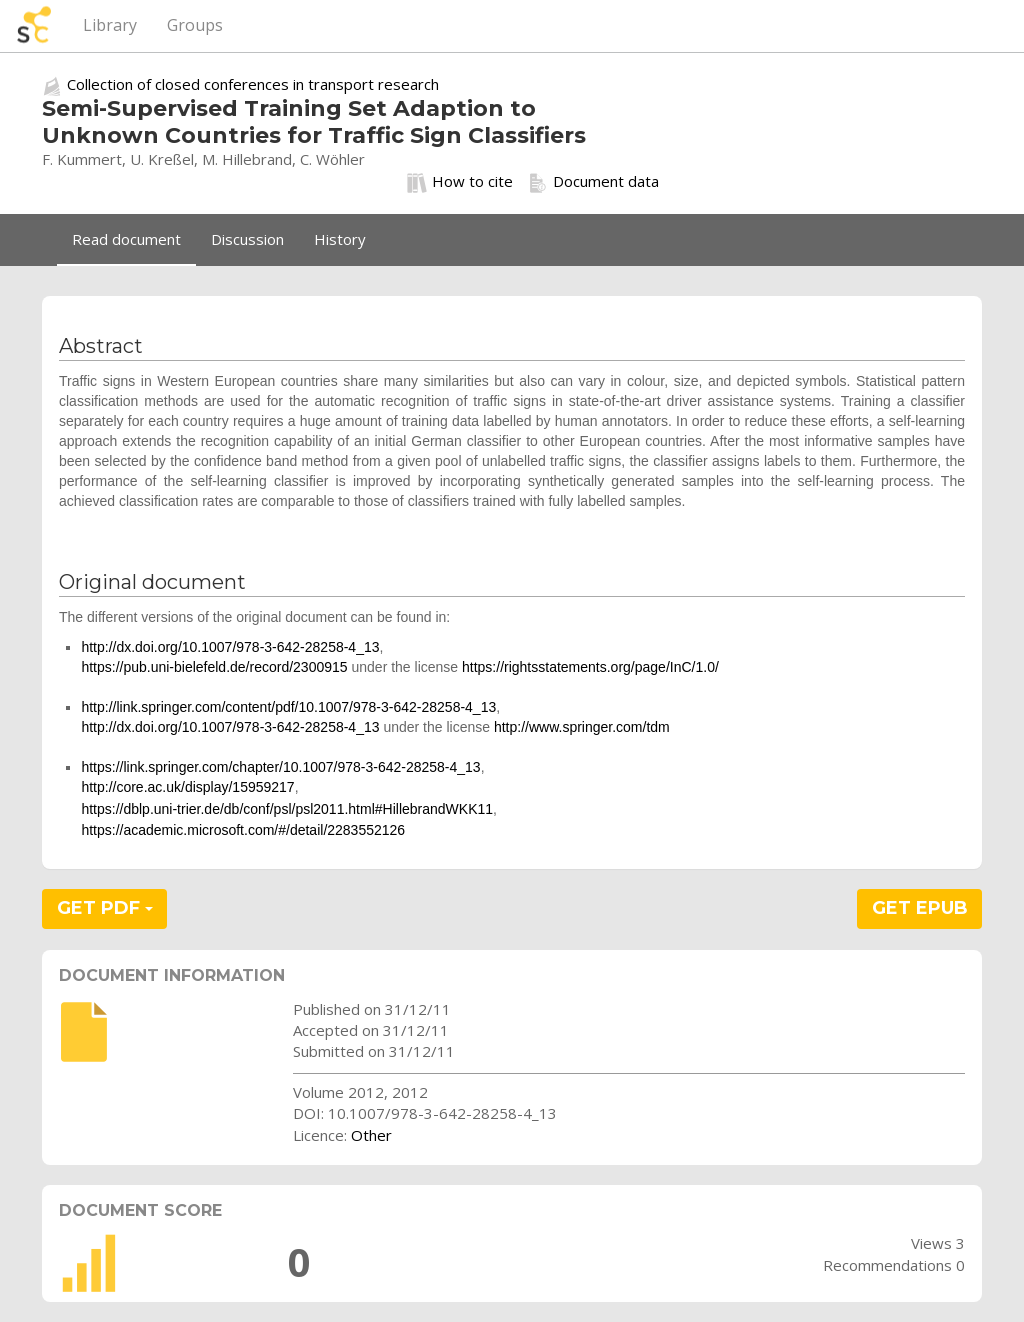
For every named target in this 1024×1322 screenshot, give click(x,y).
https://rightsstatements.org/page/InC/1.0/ (590, 667)
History (340, 239)
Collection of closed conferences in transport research (253, 84)
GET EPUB (920, 908)
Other (371, 1135)
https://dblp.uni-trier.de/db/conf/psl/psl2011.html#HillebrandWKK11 (287, 809)
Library (110, 25)
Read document (126, 239)
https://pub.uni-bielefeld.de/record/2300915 (214, 667)
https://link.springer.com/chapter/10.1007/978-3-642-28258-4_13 (280, 767)
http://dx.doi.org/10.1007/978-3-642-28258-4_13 (230, 647)
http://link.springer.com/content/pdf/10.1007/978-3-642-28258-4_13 (288, 707)
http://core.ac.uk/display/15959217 (187, 787)
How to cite (460, 182)
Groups (195, 25)
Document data (593, 182)
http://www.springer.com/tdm (582, 727)
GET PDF (105, 908)
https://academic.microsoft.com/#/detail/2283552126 (243, 830)
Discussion (247, 239)
